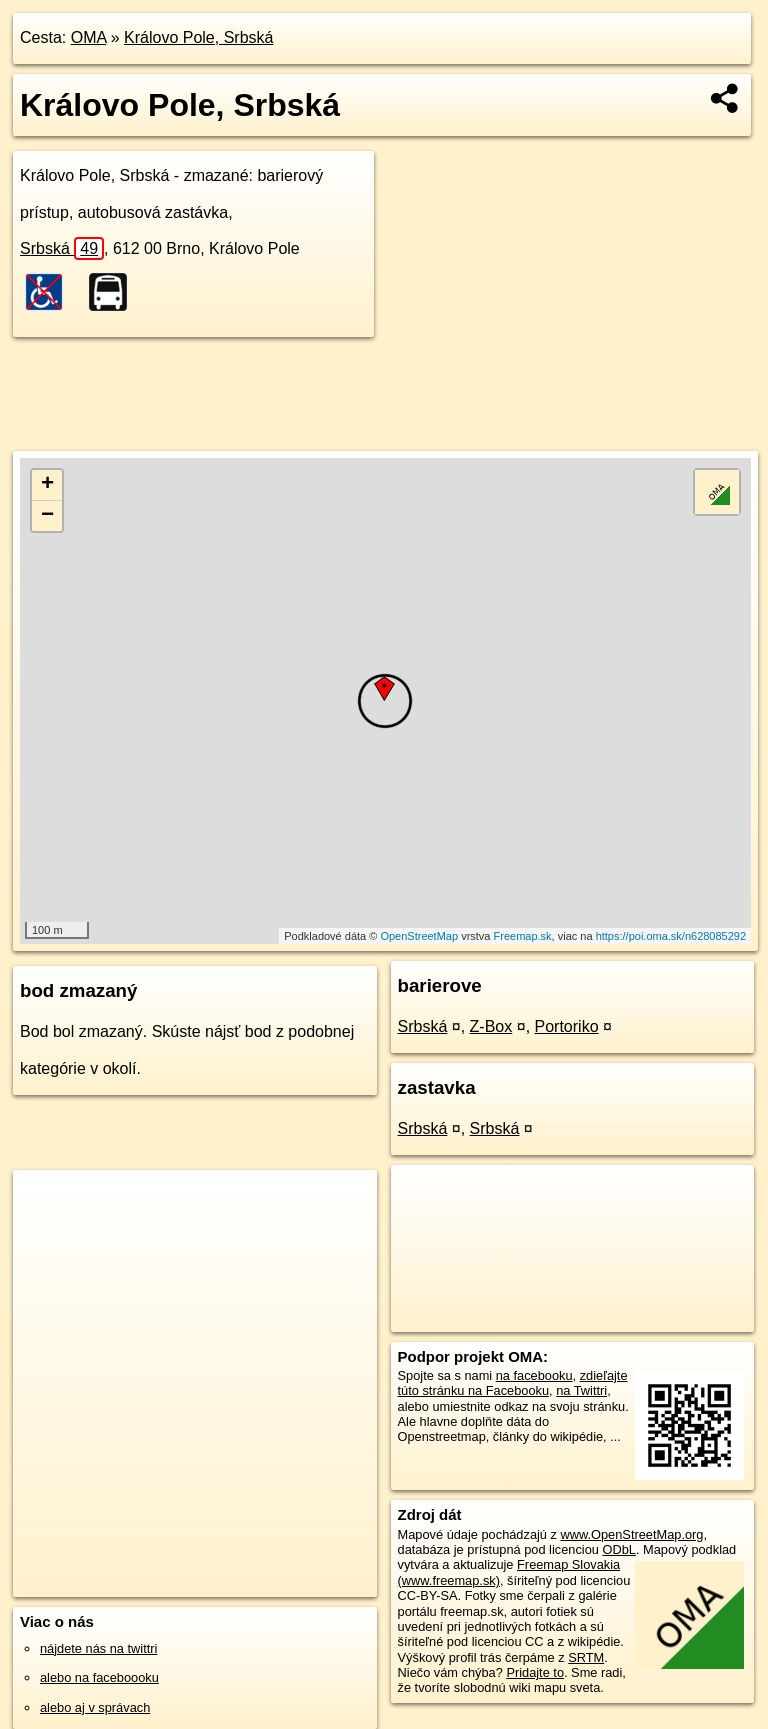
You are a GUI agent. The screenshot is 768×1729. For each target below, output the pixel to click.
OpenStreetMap (419, 936)
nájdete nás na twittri (98, 1648)
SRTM (586, 1657)
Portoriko (567, 1026)
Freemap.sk (523, 936)
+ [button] (47, 485)
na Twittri (581, 1390)
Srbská (62, 248)
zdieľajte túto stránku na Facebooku (513, 1383)
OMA (89, 37)
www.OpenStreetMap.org (631, 1534)
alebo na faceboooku (99, 1677)
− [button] (47, 516)
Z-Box (491, 1026)
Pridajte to (535, 1672)
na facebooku (534, 1375)
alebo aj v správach (95, 1707)
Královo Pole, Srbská (198, 37)
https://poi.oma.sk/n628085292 (671, 936)
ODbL (618, 1549)
